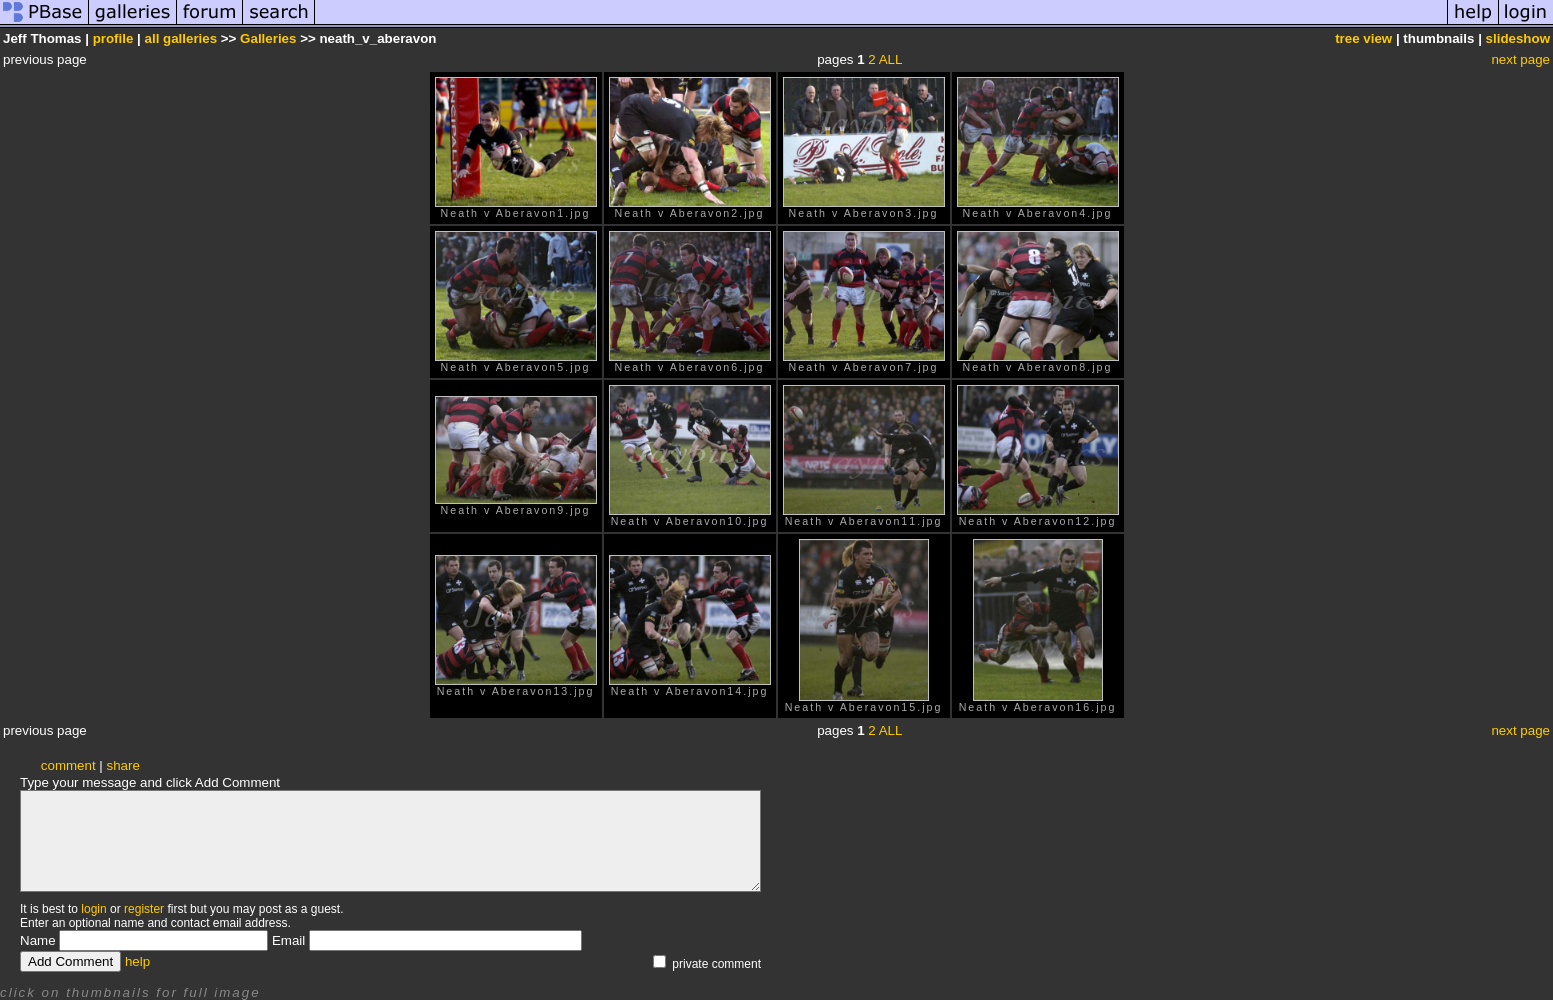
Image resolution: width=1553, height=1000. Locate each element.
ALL (891, 59)
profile (113, 38)
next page (1520, 59)
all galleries (181, 38)
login (93, 909)
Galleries (268, 38)
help (137, 961)
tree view (1363, 38)
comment (68, 765)
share (123, 765)
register (144, 909)
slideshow (1518, 38)
